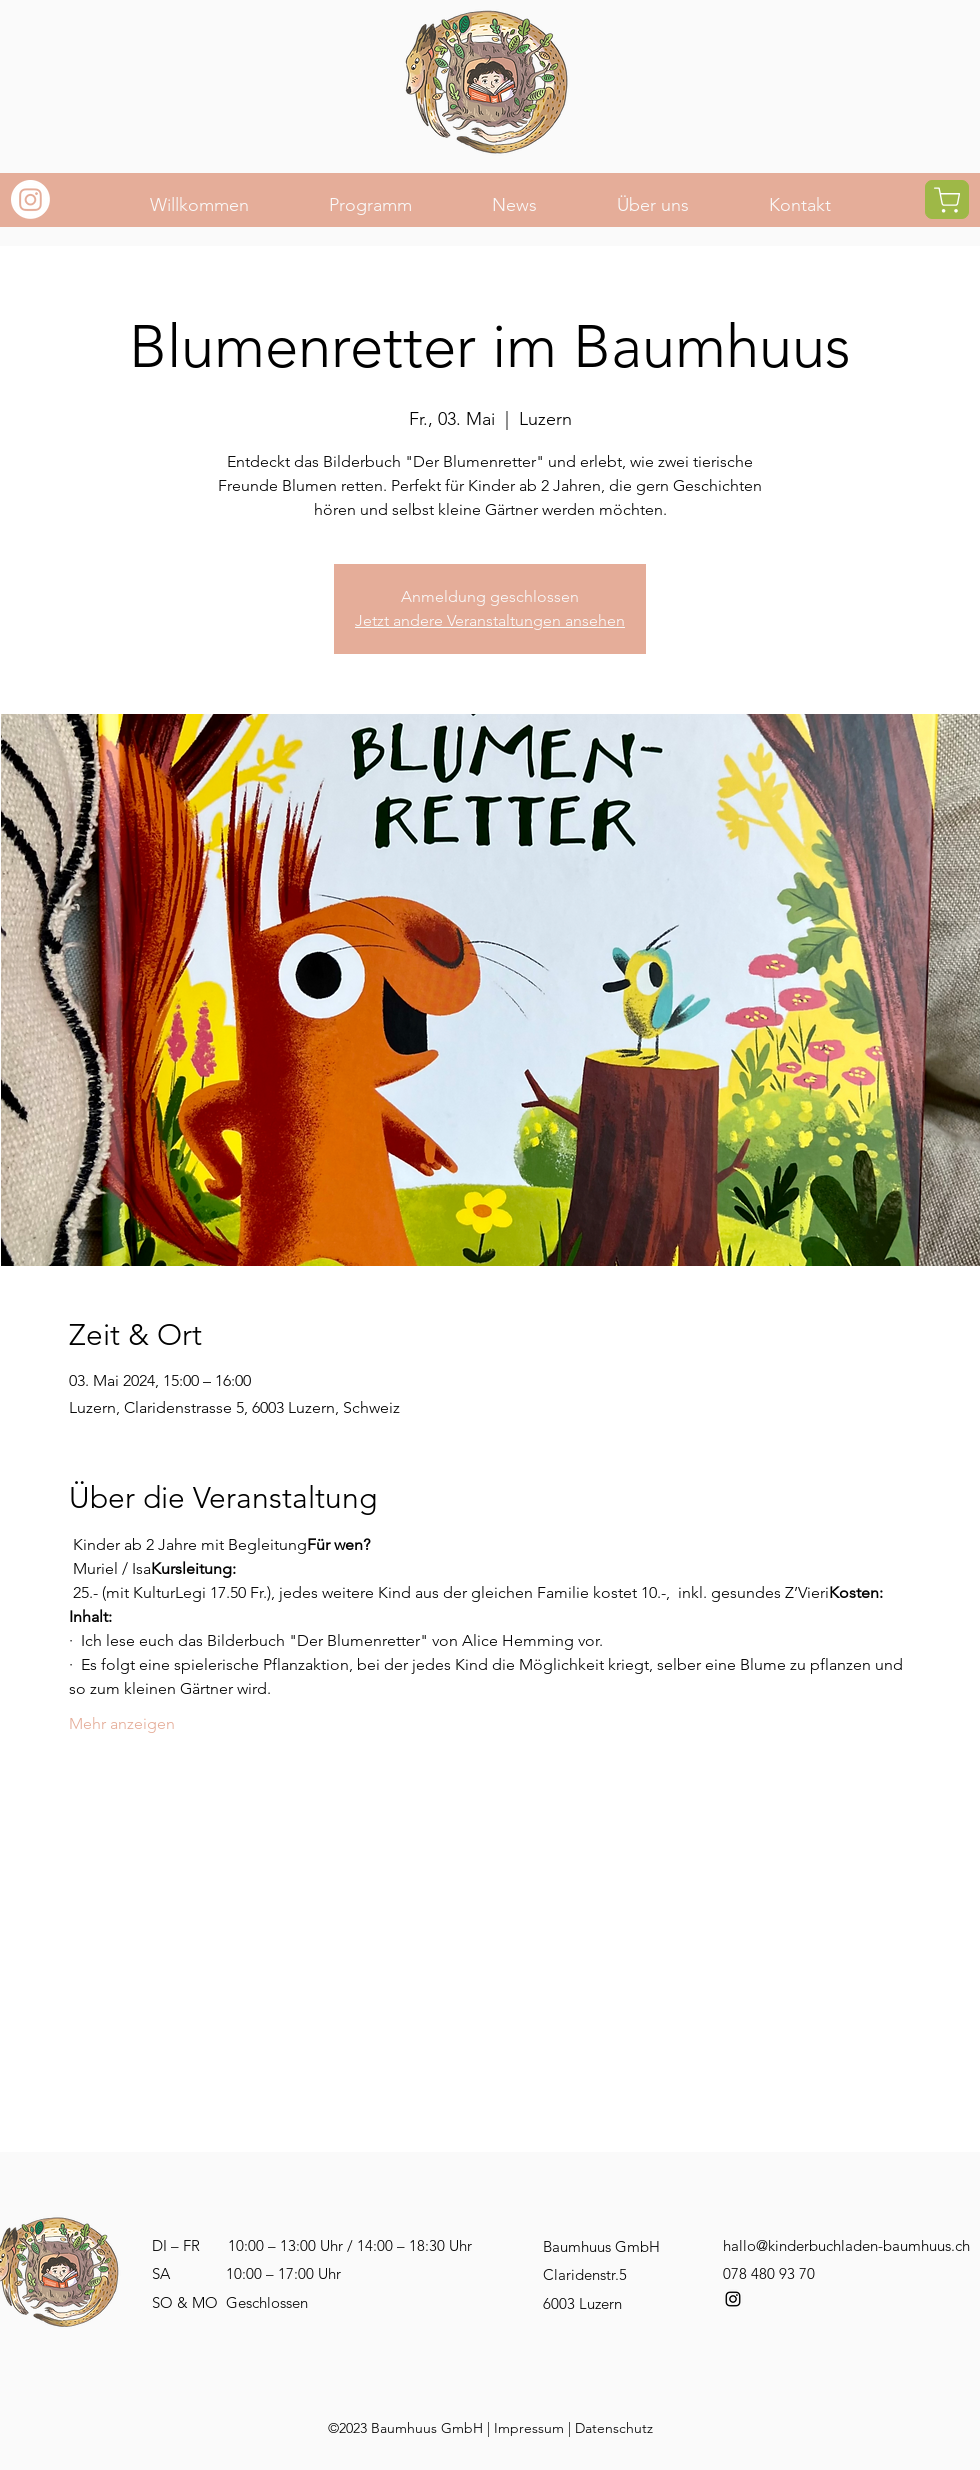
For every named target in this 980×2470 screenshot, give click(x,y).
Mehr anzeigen (122, 1723)
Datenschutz (614, 2428)
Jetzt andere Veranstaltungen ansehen (490, 620)
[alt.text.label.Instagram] (733, 2299)
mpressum (531, 2428)
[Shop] (947, 199)
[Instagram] (30, 199)
